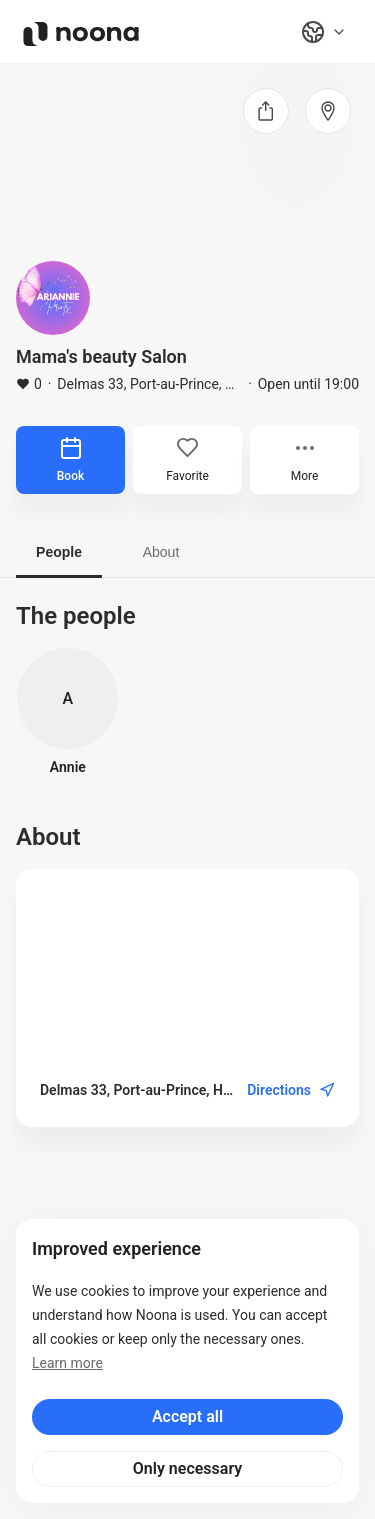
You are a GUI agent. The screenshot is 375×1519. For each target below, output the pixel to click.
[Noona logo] (81, 34)
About (161, 552)
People (59, 552)
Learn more (67, 1363)
